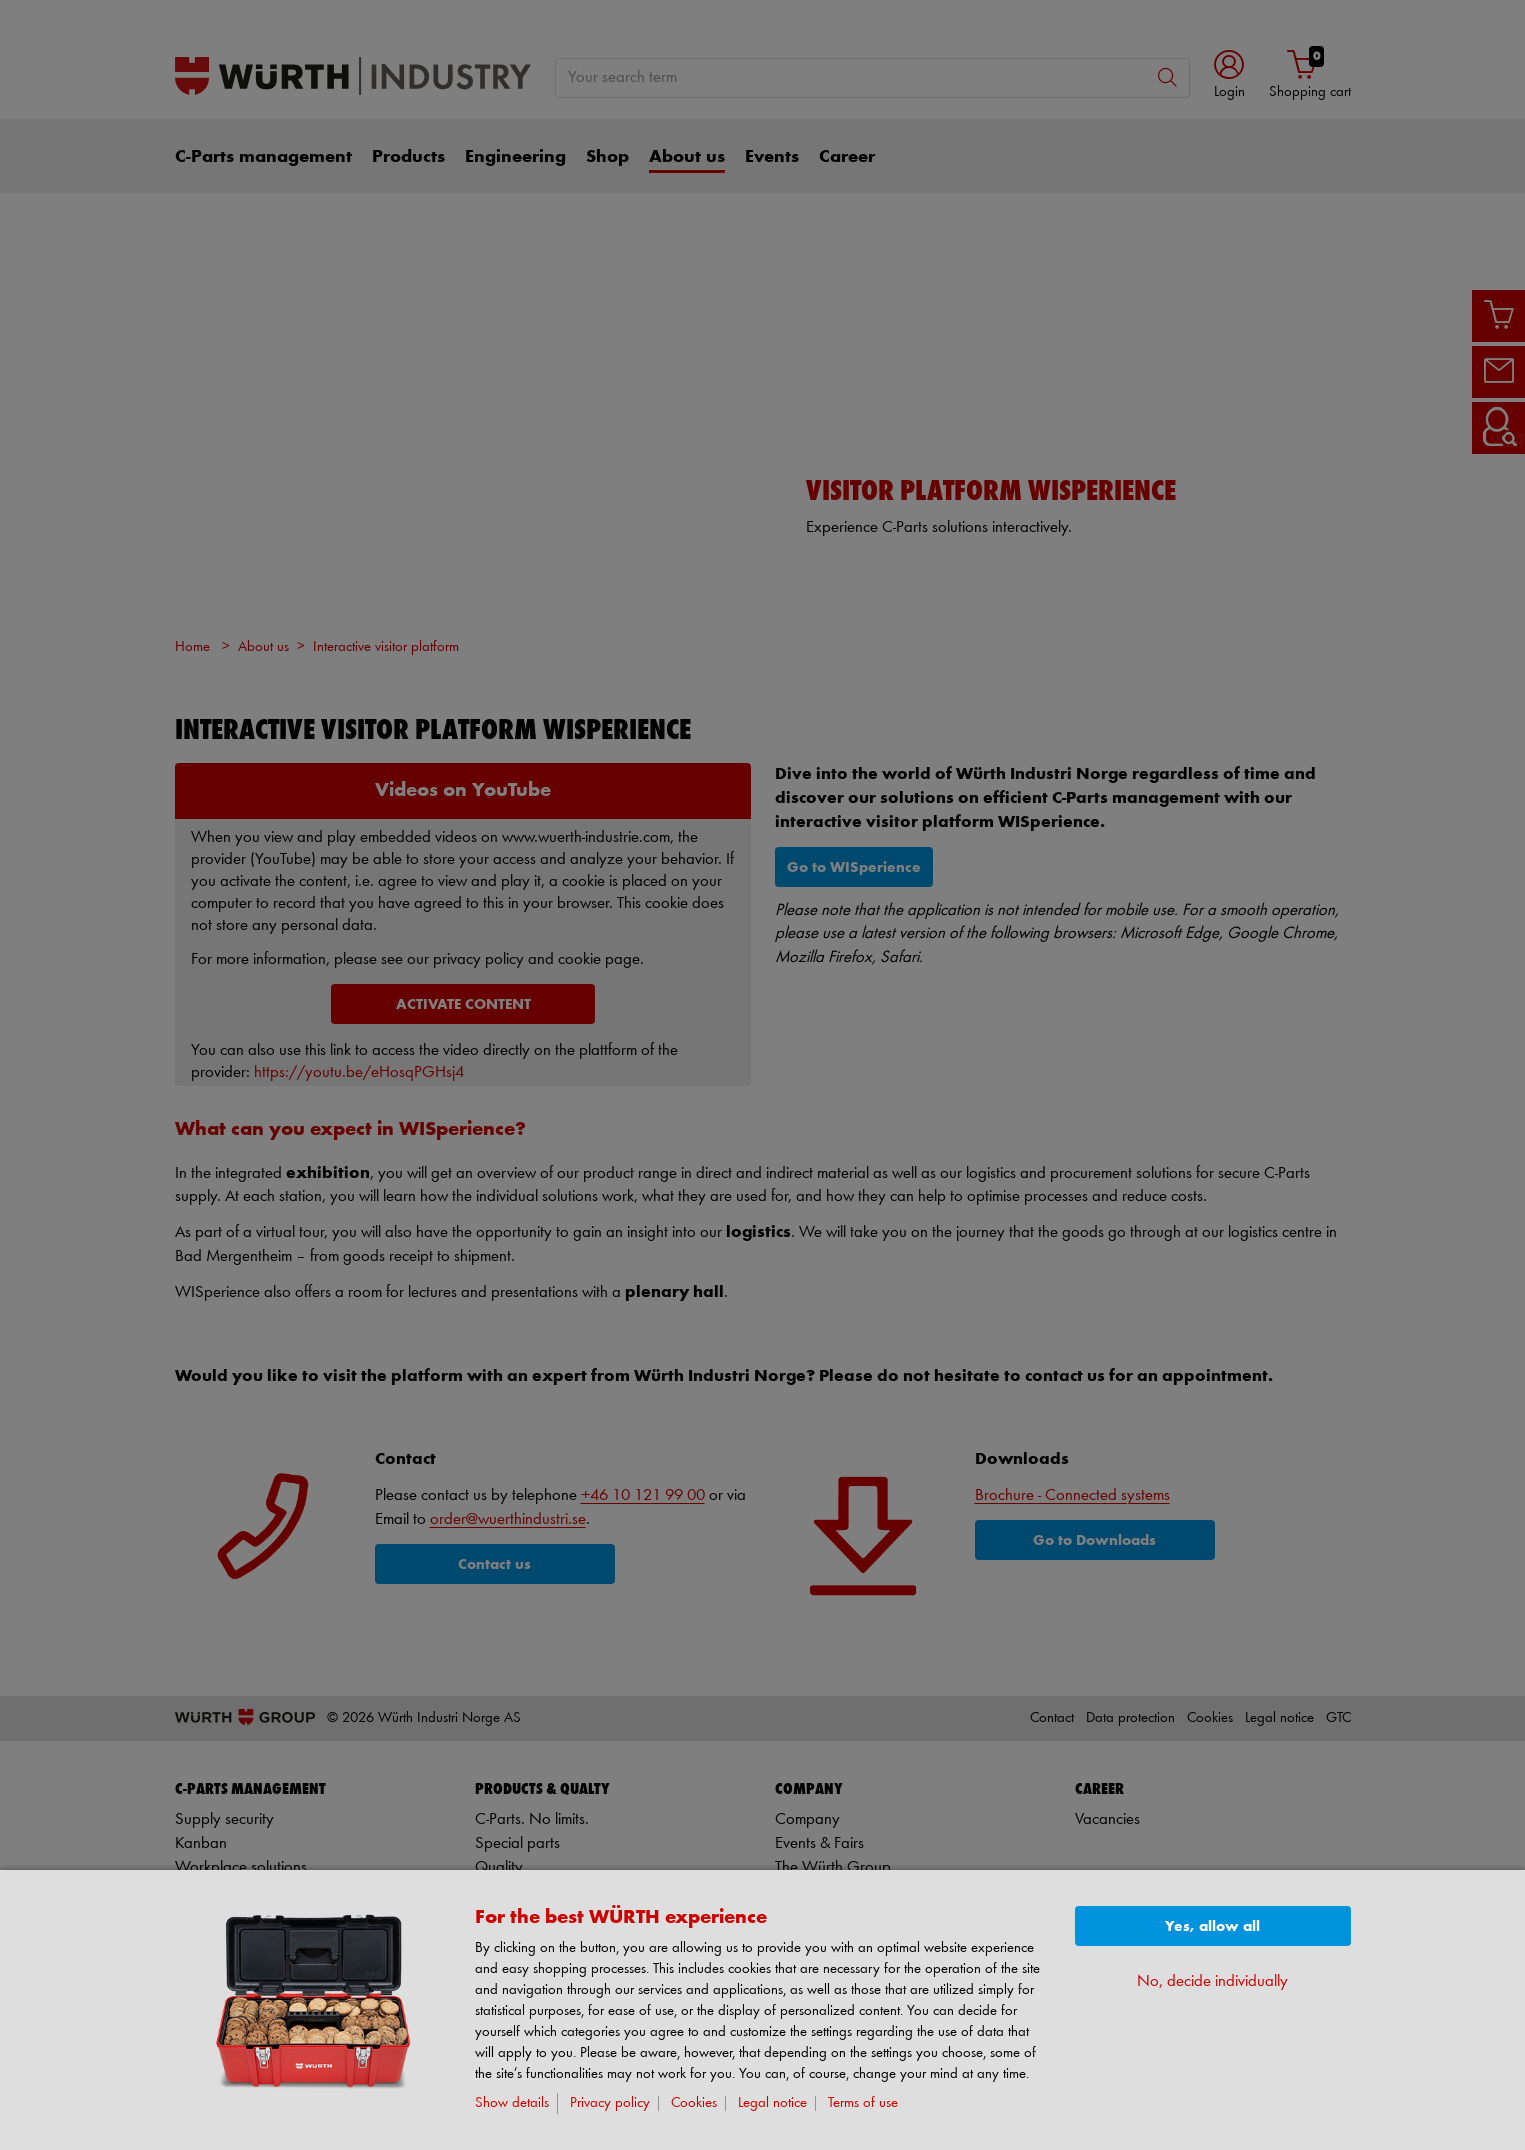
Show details (512, 2103)
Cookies (694, 2103)
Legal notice (772, 2103)
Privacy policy (610, 2103)
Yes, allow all (1212, 1926)
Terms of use (863, 2103)
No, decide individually (1212, 1981)
